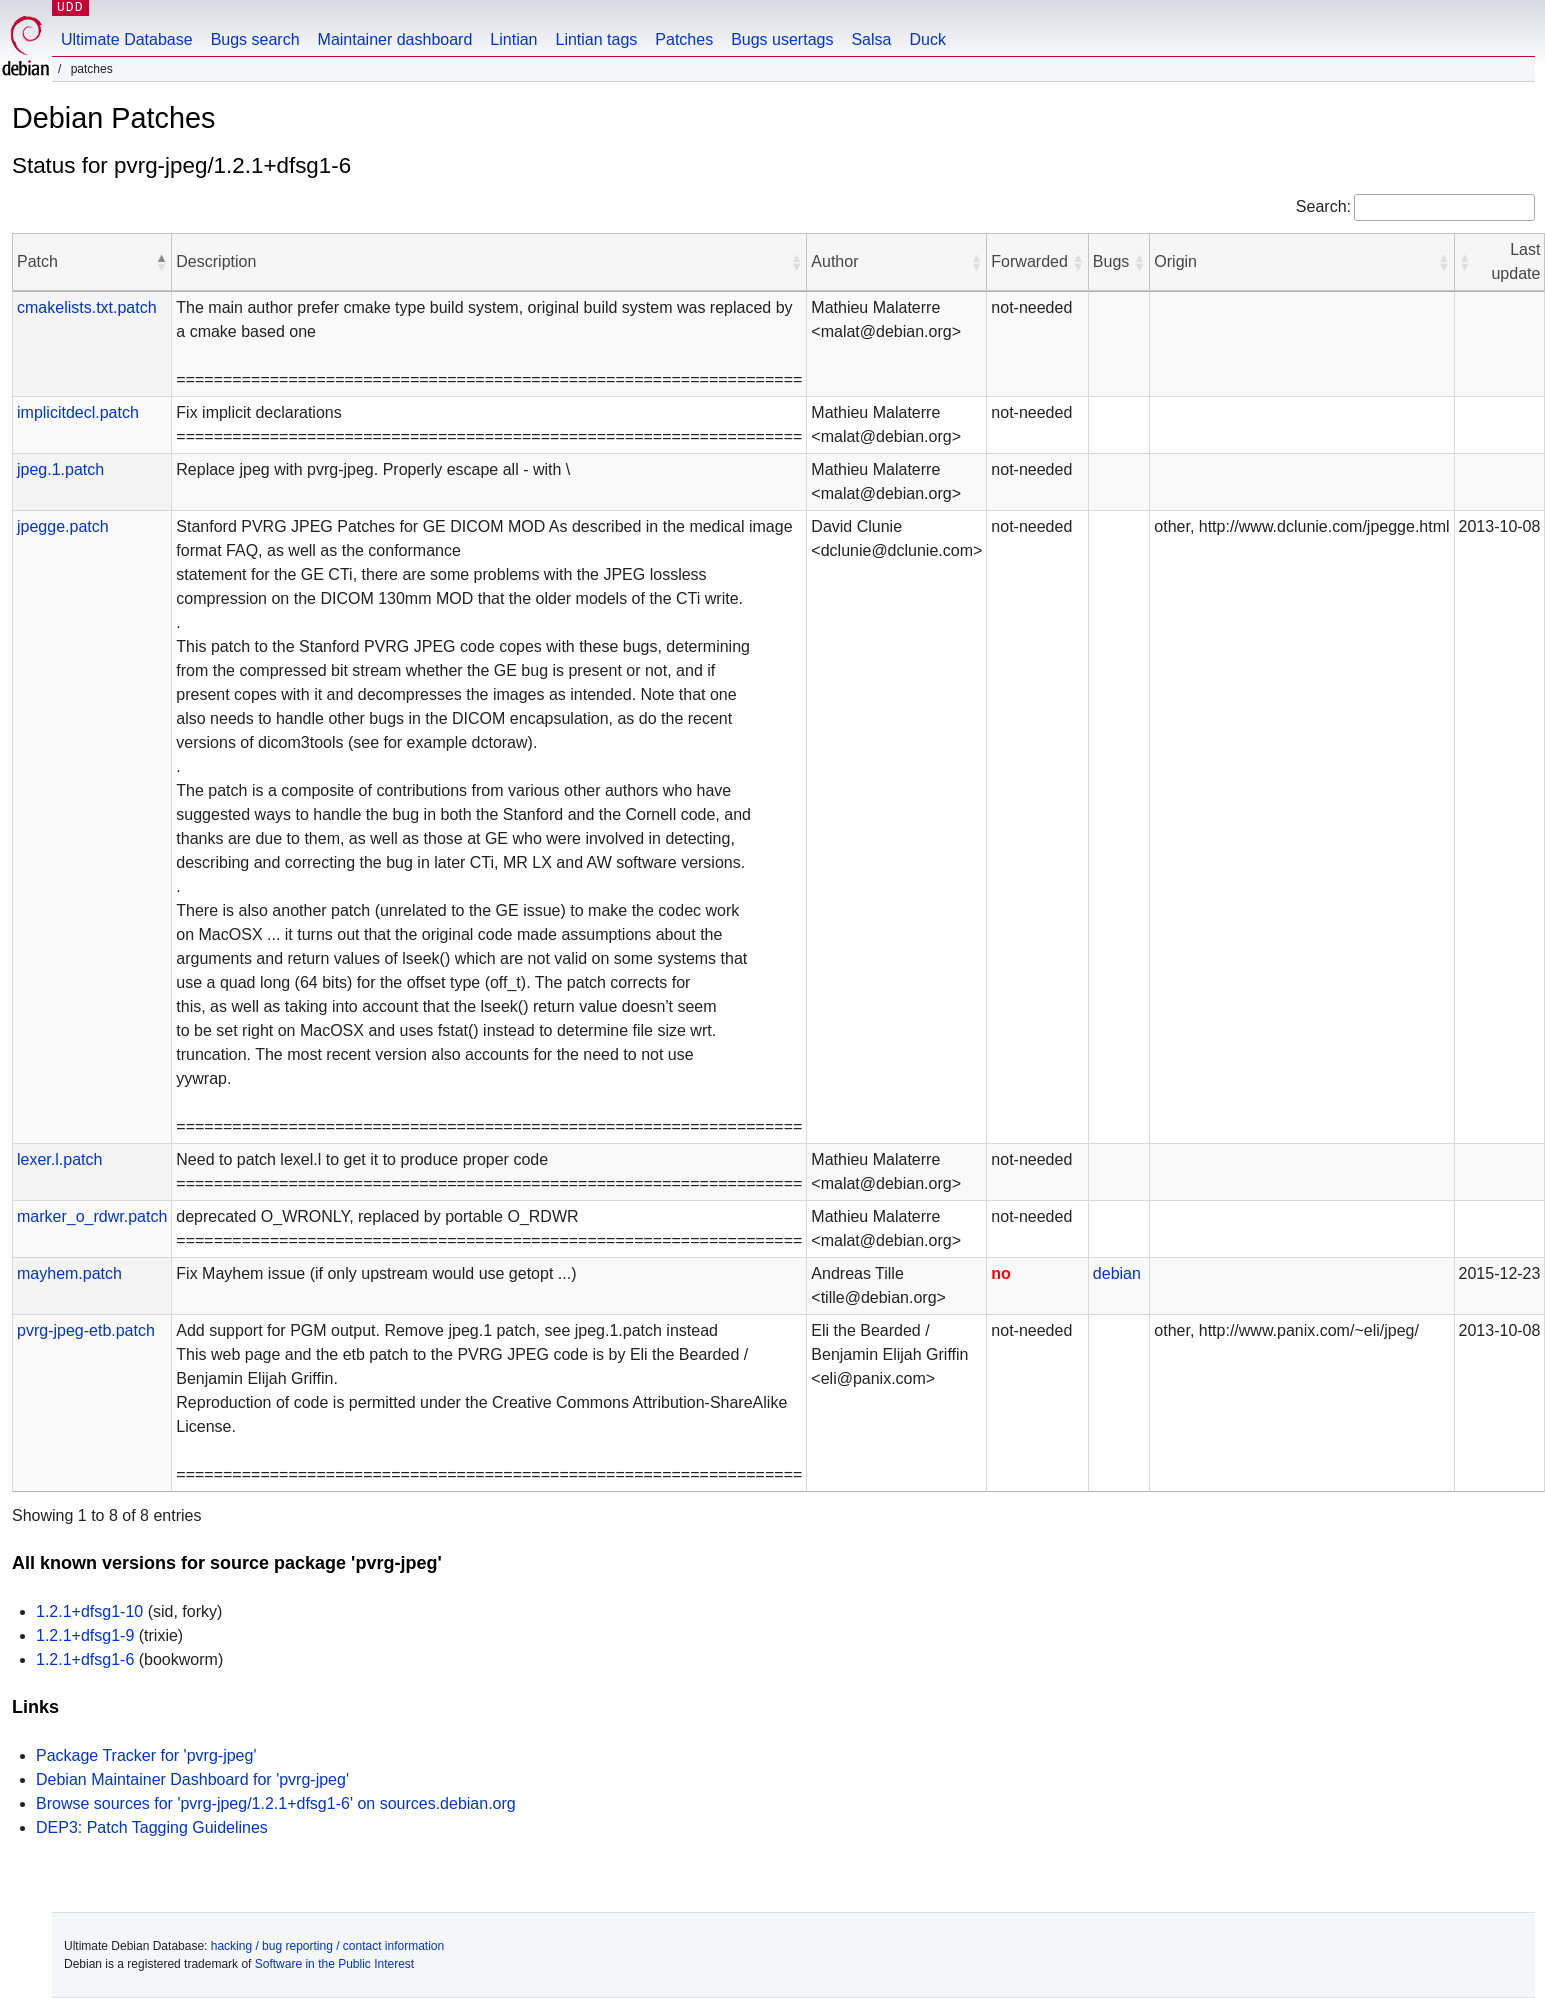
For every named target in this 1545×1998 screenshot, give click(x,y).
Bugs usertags (782, 39)
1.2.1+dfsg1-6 (85, 1659)
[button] (161, 262)
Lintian (513, 39)
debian (1117, 1273)
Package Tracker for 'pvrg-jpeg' (146, 1755)
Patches (684, 39)
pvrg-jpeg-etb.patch (86, 1330)
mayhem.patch (69, 1273)
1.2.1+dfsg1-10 (89, 1611)
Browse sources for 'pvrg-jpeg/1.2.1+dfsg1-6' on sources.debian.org (276, 1803)
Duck (927, 39)
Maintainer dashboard (395, 39)
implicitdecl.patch (78, 412)
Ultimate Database (127, 39)
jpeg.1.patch (60, 469)
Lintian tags (596, 39)
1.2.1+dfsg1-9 (85, 1635)
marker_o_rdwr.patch (92, 1216)
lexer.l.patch (59, 1159)
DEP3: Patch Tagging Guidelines (152, 1827)
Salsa (871, 39)
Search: (1323, 206)
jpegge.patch (63, 526)
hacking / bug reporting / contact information (327, 1946)
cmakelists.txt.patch (87, 307)
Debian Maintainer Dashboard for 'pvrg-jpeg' (192, 1779)
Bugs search (255, 39)
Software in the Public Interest (334, 1964)
